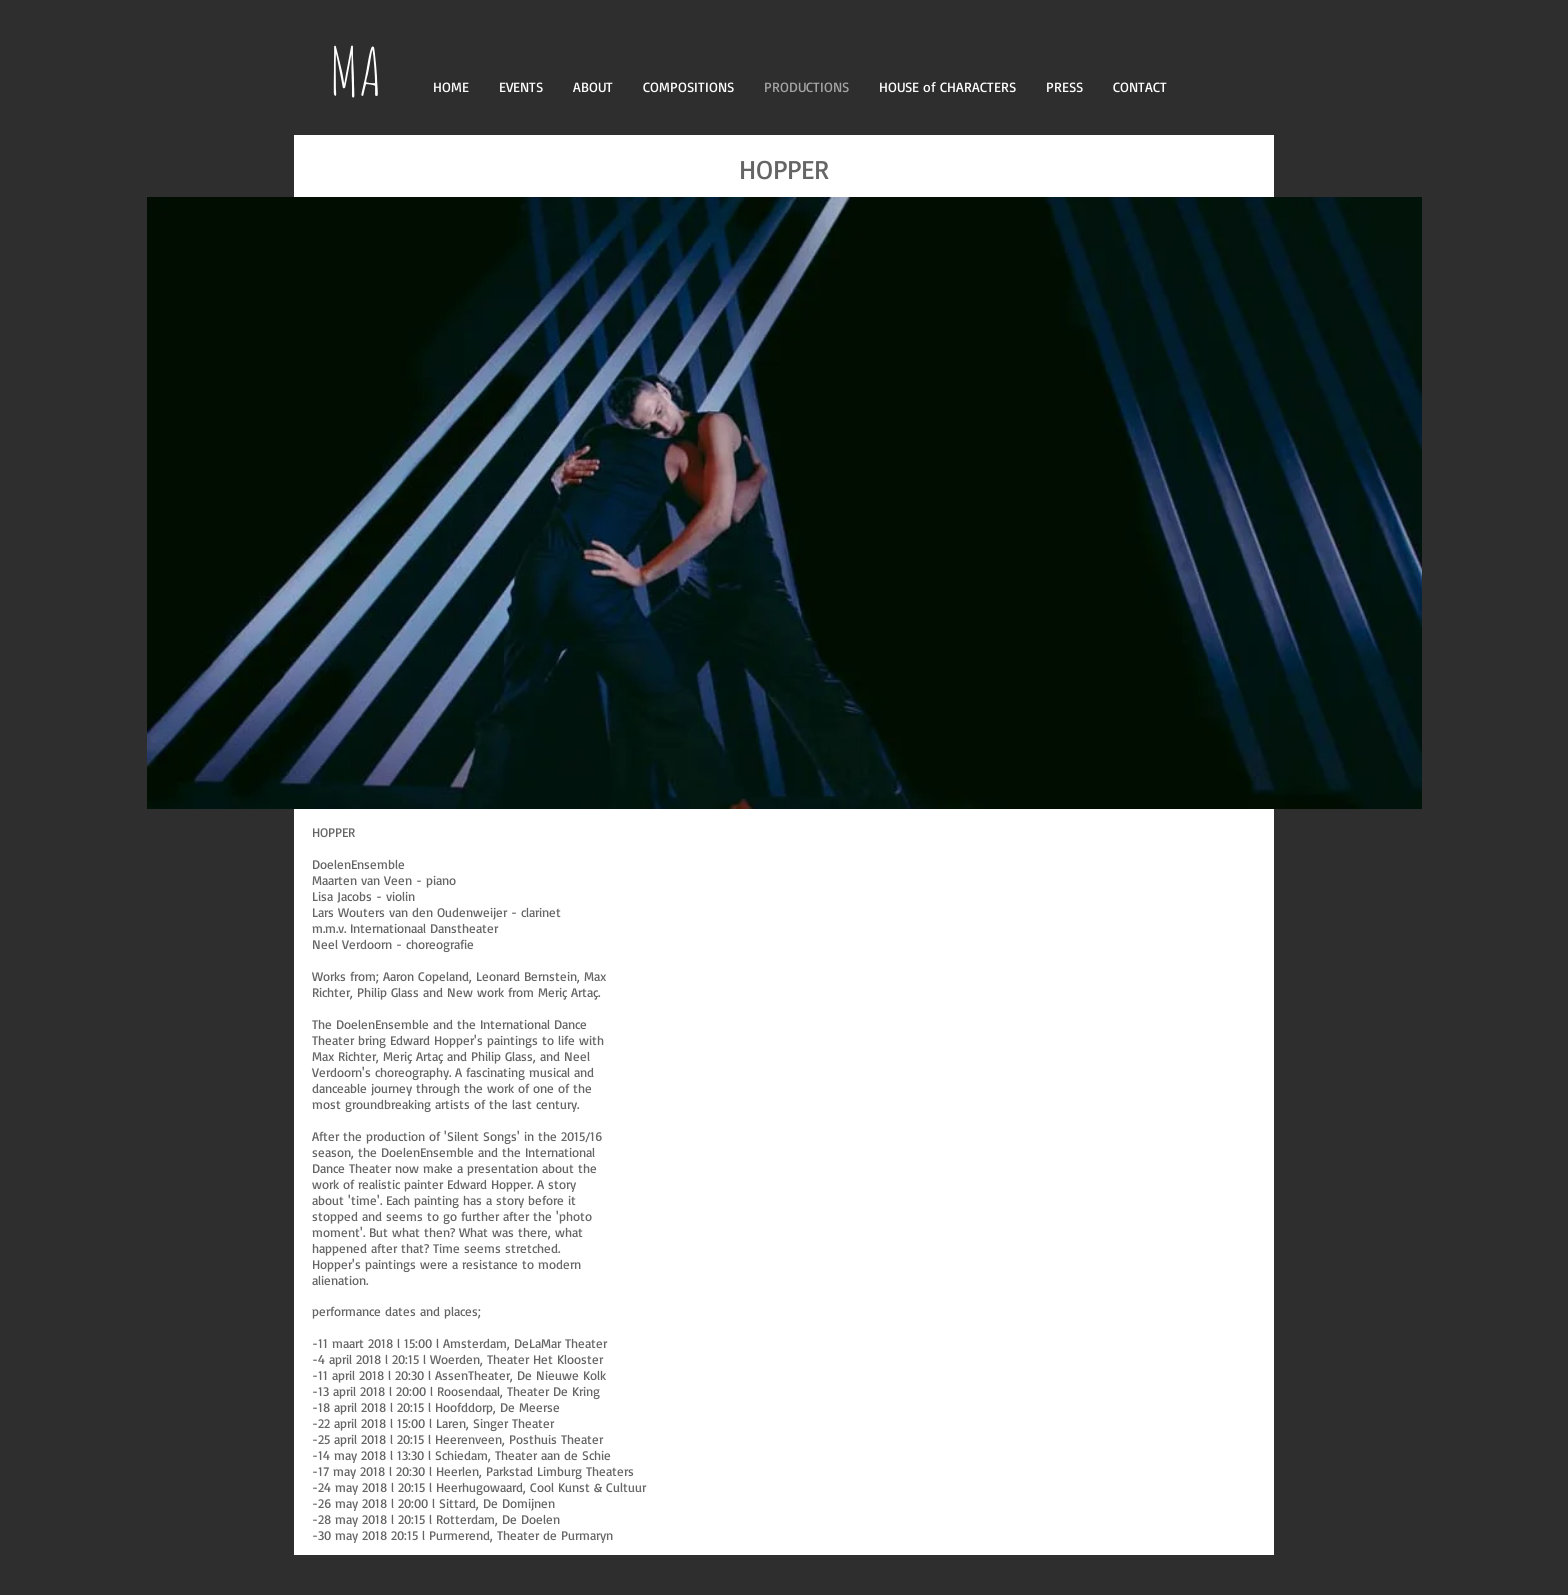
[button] (784, 503)
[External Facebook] (949, 1056)
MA (355, 70)
